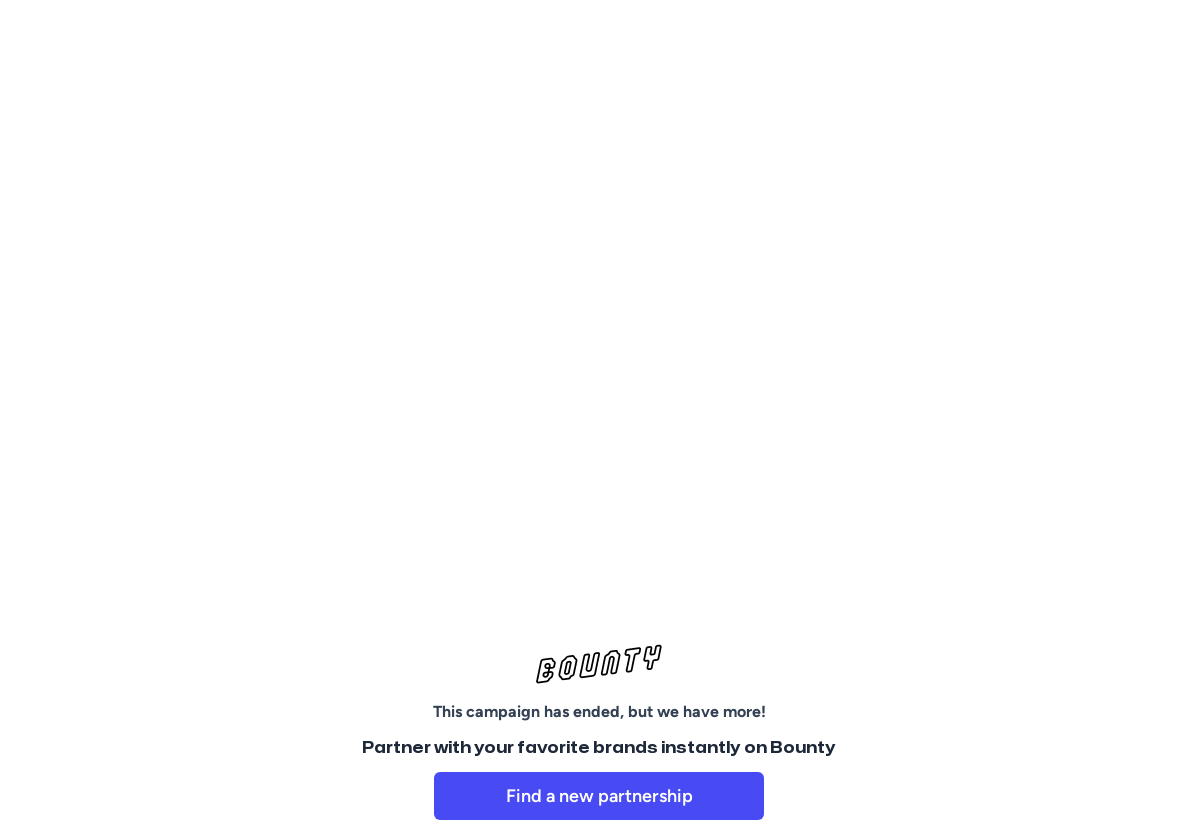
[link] (599, 796)
